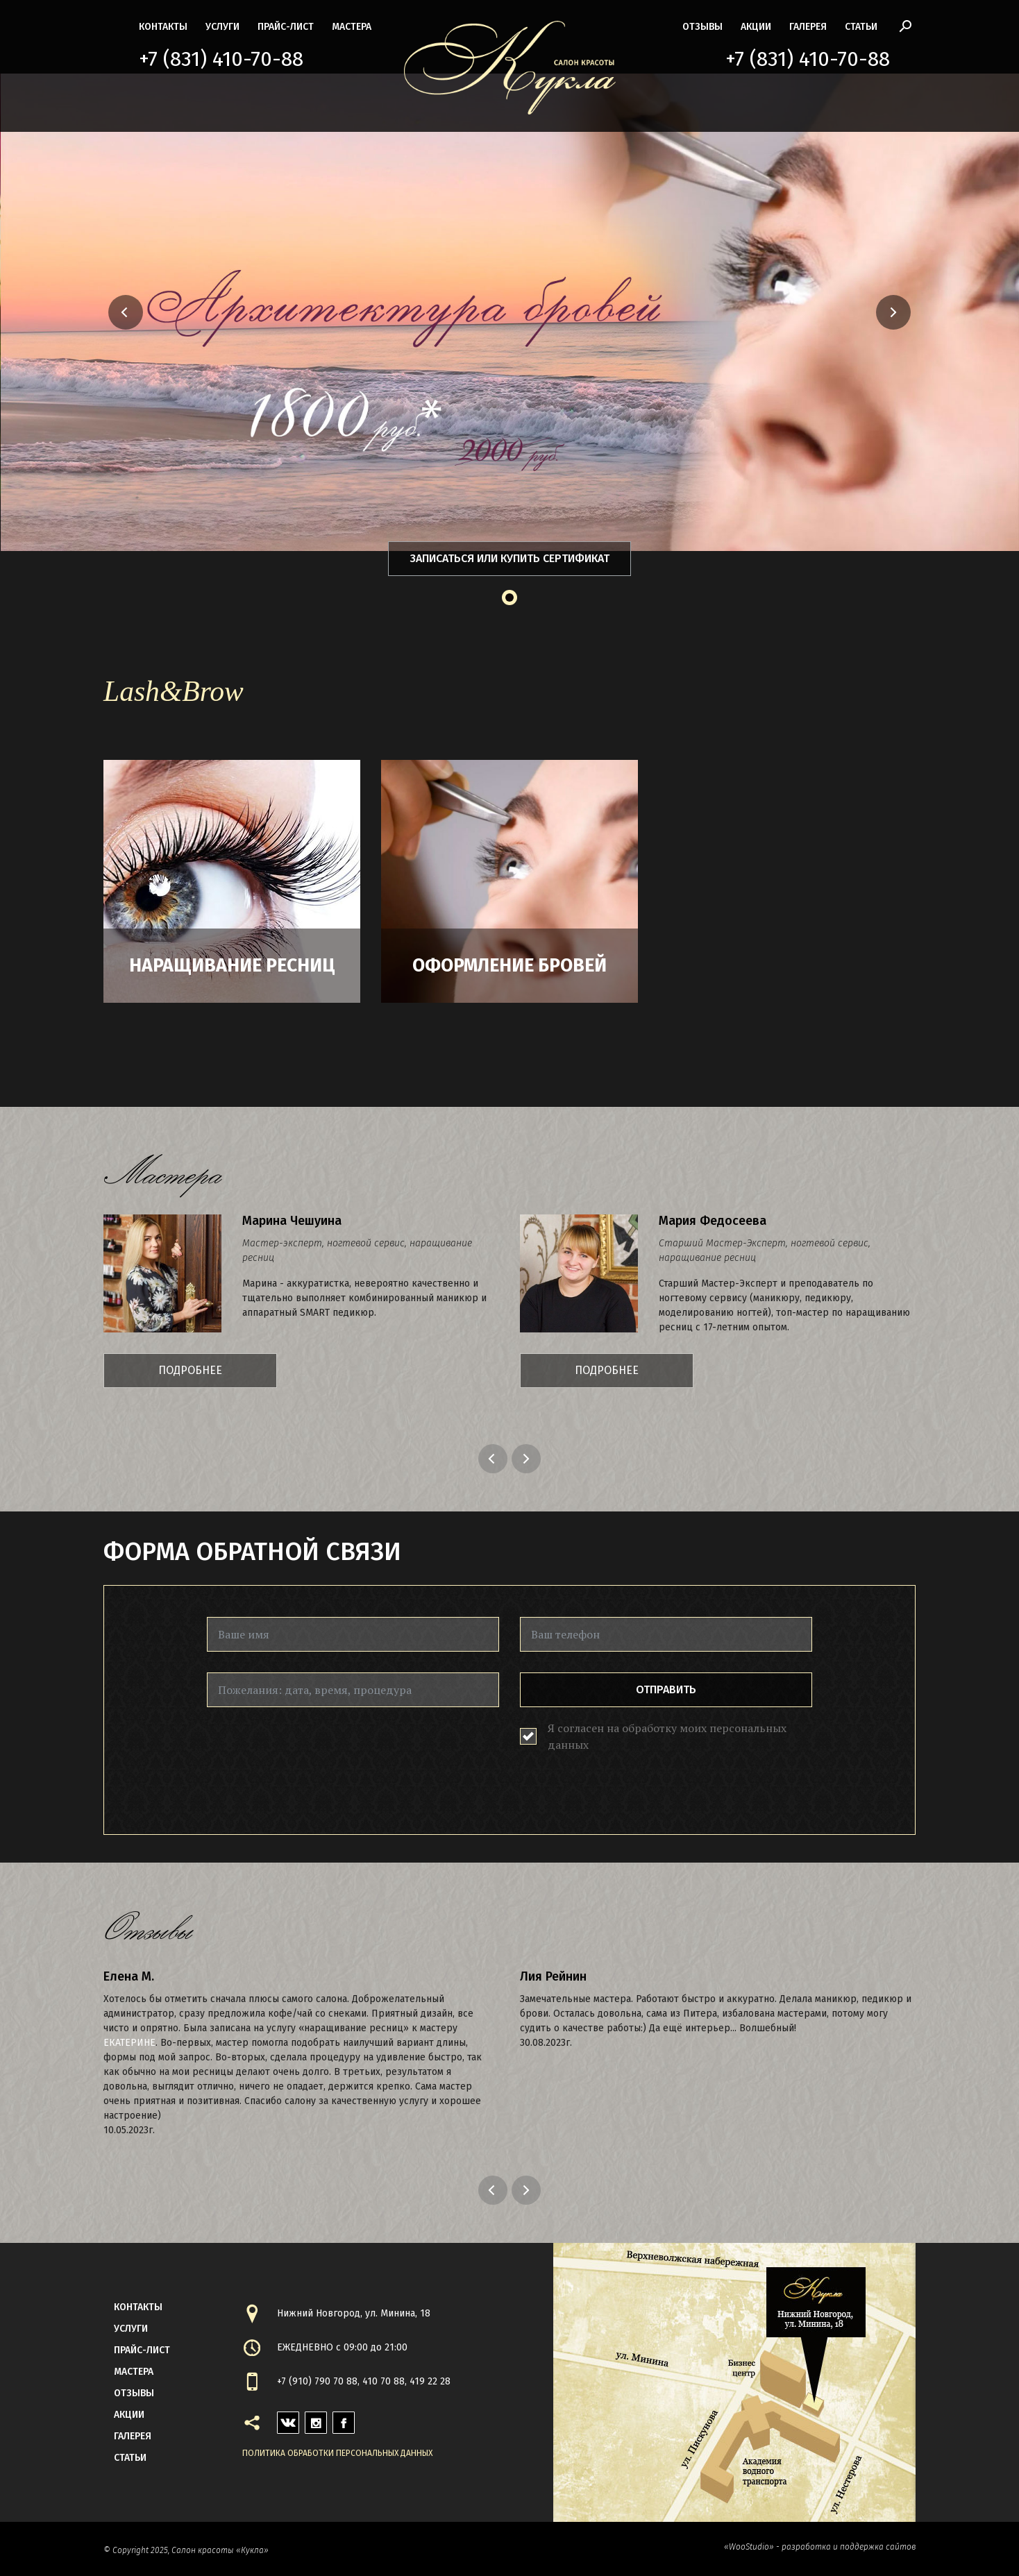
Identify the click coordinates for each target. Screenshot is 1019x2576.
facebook (343, 2419)
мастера (351, 27)
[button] (71, 312)
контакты (163, 27)
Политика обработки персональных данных (337, 2453)
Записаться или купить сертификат (509, 558)
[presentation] (312, 1755)
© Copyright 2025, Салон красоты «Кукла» (186, 2550)
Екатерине (129, 2043)
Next (528, 1458)
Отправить (666, 1689)
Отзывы (702, 27)
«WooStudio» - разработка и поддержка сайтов (820, 2547)
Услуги (222, 27)
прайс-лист (286, 27)
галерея (808, 27)
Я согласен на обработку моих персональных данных (667, 1736)
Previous (494, 1458)
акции (756, 27)
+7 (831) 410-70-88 (221, 58)
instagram (316, 2419)
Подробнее (190, 1370)
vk (283, 2419)
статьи (861, 27)
